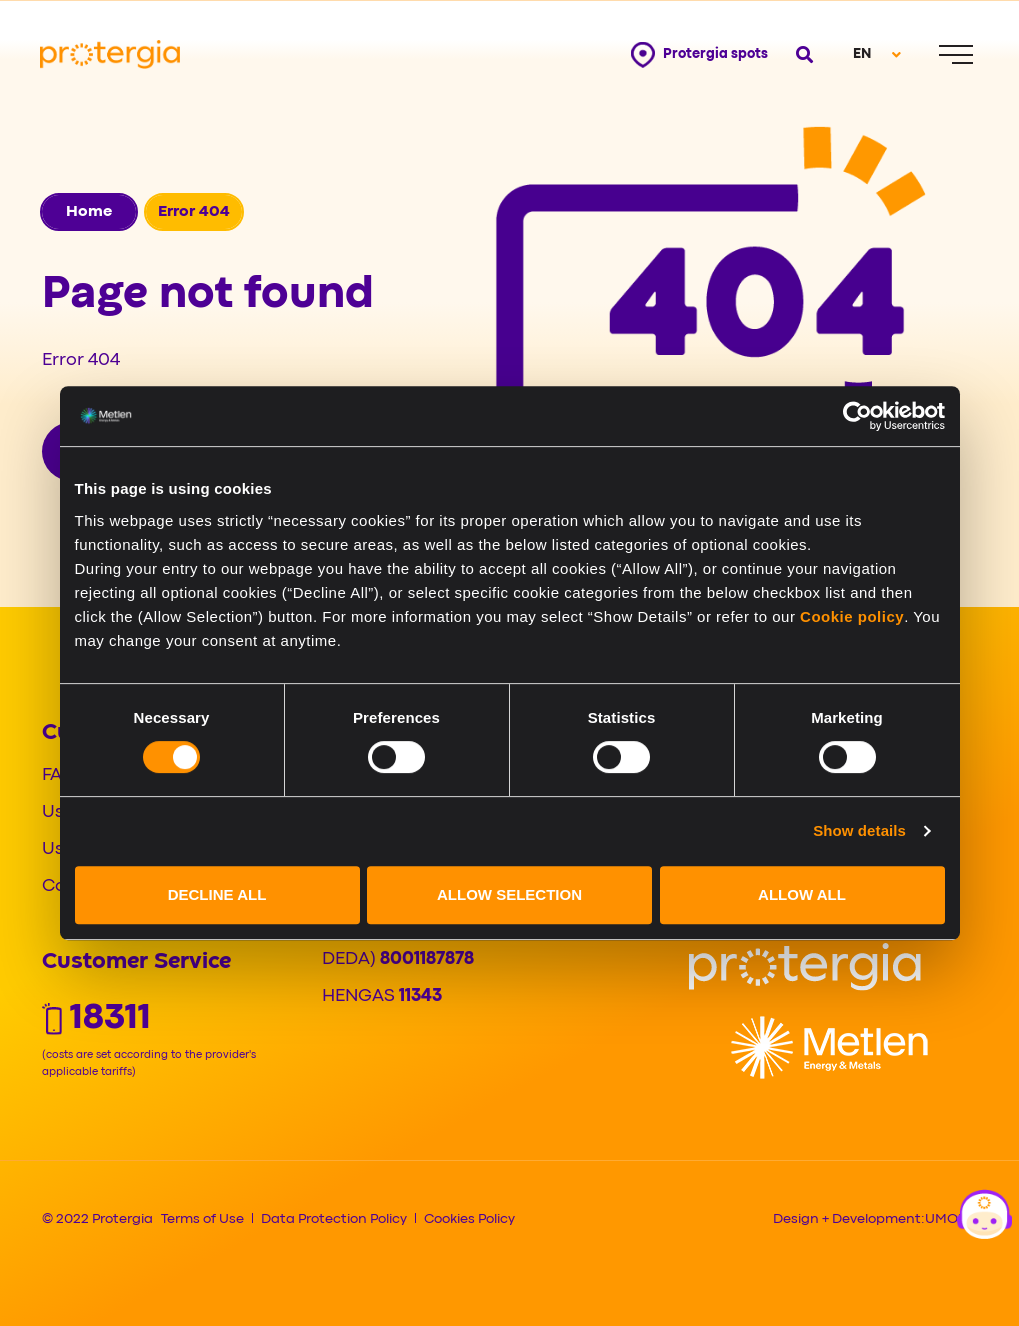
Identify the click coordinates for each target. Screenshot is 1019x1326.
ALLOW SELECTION (509, 894)
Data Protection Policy (334, 1219)
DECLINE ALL (217, 894)
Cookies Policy (469, 1219)
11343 (420, 996)
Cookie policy (852, 616)
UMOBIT (951, 1219)
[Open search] (802, 54)
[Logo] (805, 967)
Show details (859, 830)
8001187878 (427, 959)
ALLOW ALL (802, 894)
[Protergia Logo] (110, 54)
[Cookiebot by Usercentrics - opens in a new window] (857, 416)
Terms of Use (202, 1219)
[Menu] (956, 54)
